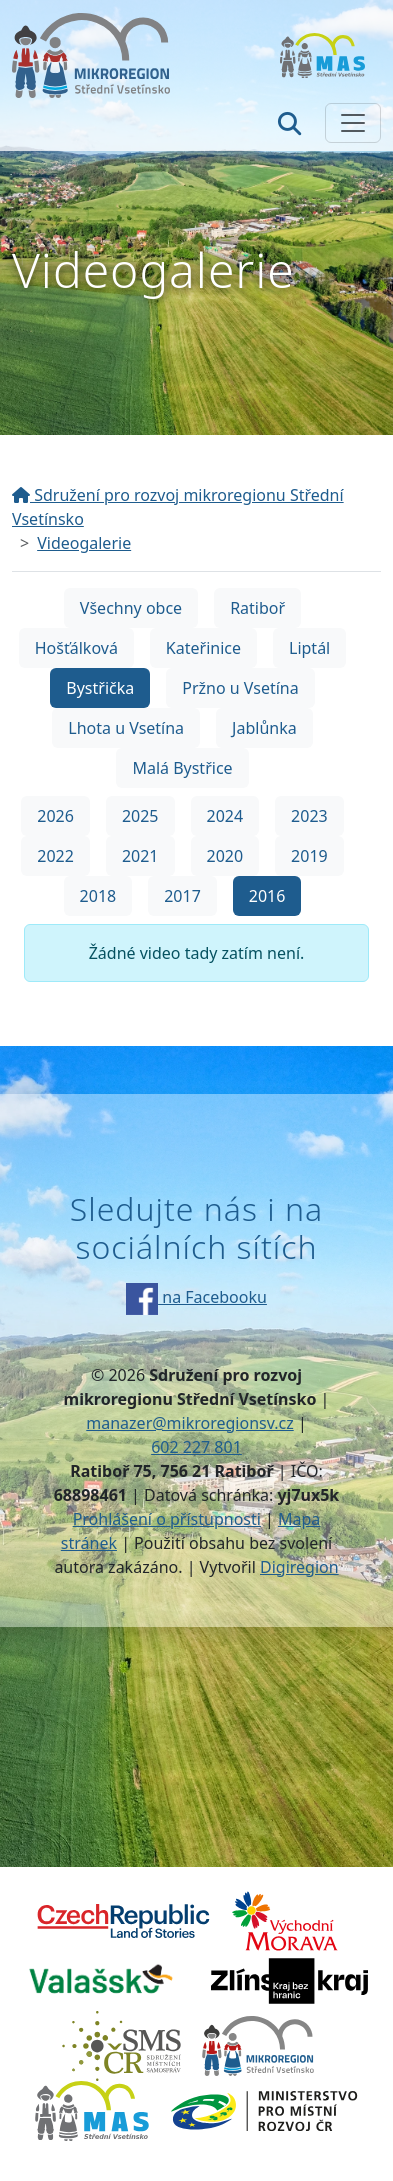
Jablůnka (264, 728)
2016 (267, 896)
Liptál (309, 648)
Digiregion (299, 1567)
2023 (309, 816)
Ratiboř (257, 608)
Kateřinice (203, 648)
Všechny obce (131, 608)
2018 (98, 896)
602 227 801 (196, 1447)
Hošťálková (76, 648)
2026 (55, 816)
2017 (182, 896)
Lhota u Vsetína (126, 728)
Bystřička (100, 688)
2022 (55, 856)
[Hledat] (289, 123)
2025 (140, 816)
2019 (309, 856)
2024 (225, 816)
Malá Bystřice (182, 768)
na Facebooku (196, 1297)
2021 (140, 856)
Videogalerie (84, 543)
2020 (225, 856)
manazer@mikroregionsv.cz (189, 1423)
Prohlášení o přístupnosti (167, 1519)
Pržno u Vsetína (240, 688)
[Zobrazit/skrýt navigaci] (353, 123)
